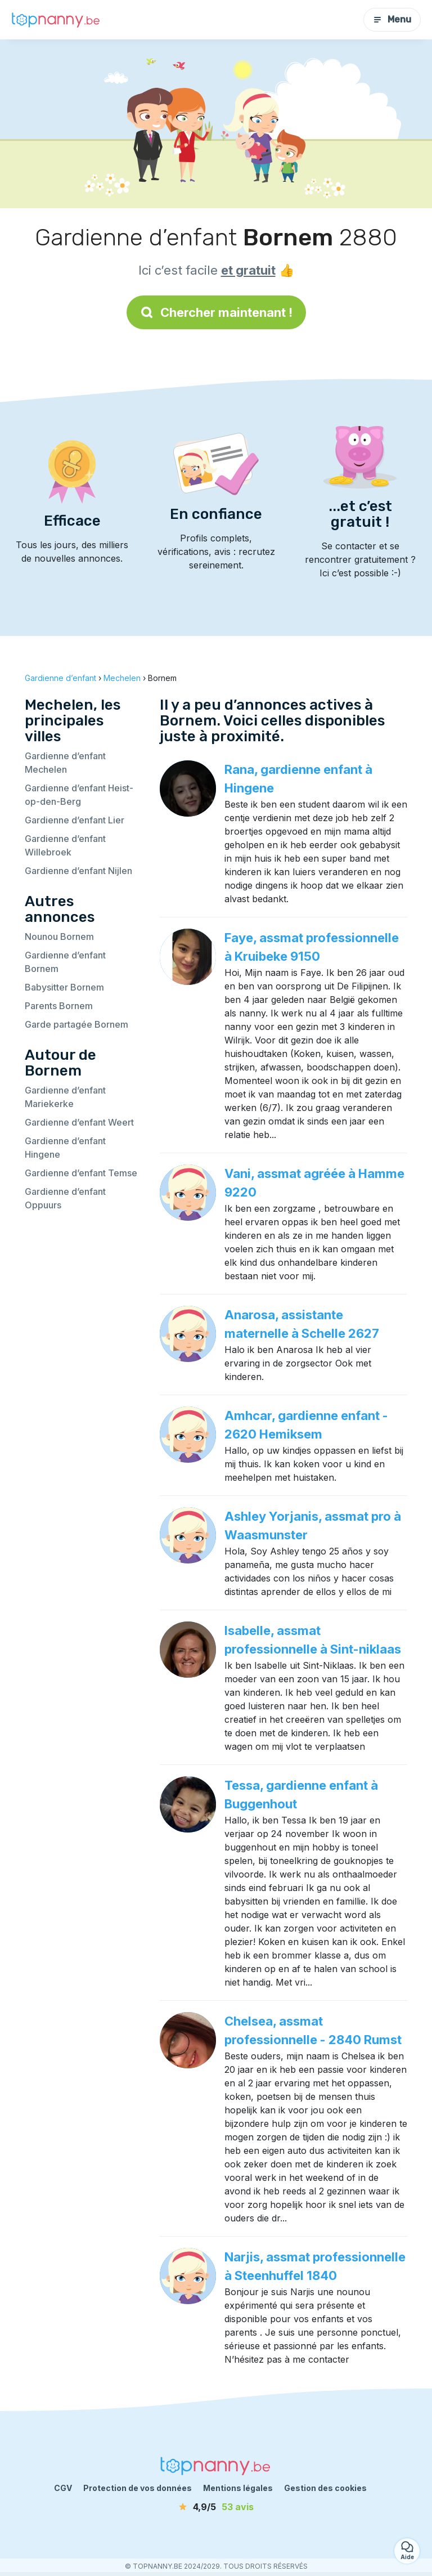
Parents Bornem (59, 1005)
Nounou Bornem (59, 936)
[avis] (216, 2507)
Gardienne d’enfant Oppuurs (65, 1198)
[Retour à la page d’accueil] (56, 19)
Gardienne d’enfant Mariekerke (65, 1097)
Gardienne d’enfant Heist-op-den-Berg (79, 794)
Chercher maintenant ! (216, 312)
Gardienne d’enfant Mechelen (65, 762)
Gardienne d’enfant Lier (74, 820)
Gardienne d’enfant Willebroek (65, 845)
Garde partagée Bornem (76, 1024)
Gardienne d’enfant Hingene (65, 1147)
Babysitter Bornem (64, 987)
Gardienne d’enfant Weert (79, 1122)
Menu (392, 19)
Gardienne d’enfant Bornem (65, 961)
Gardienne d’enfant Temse (81, 1173)
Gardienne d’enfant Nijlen (78, 870)
